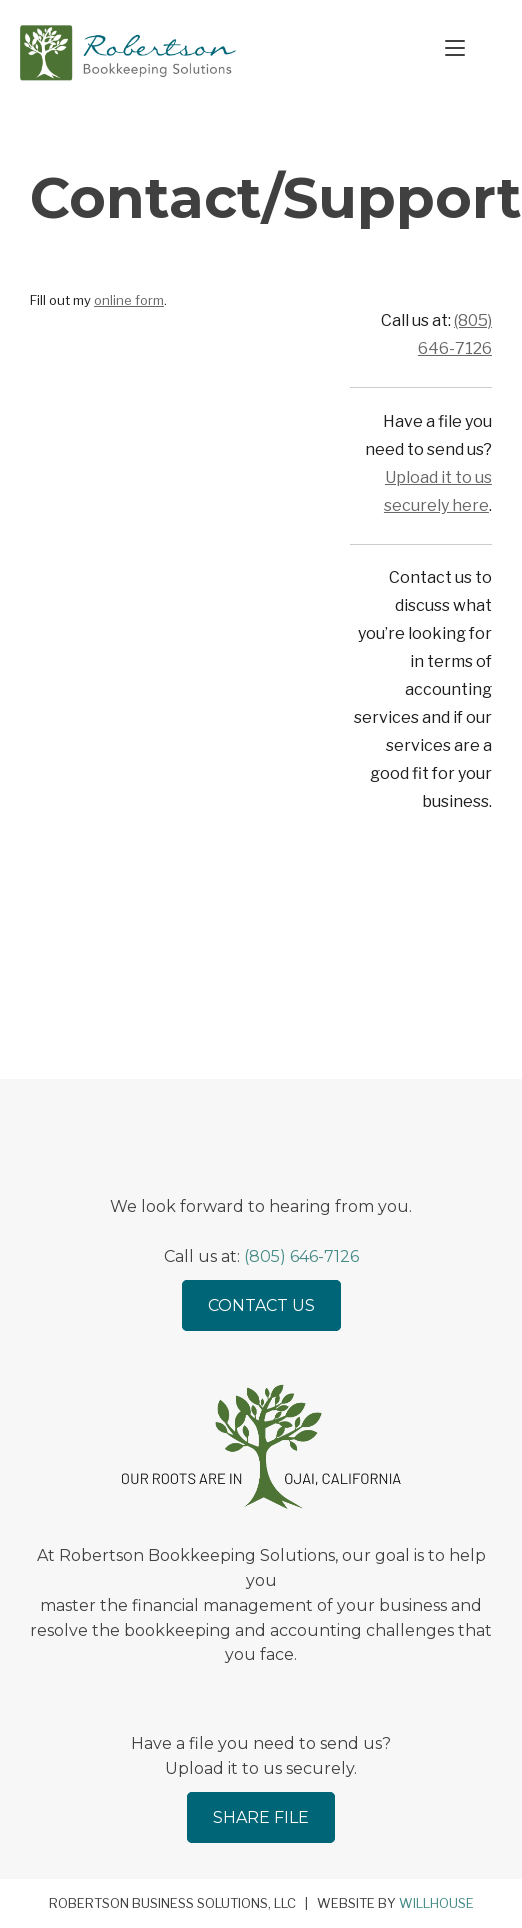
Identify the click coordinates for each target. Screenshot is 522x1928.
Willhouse (436, 1903)
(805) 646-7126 (301, 1256)
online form (129, 304)
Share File (261, 1817)
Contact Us (261, 1305)
